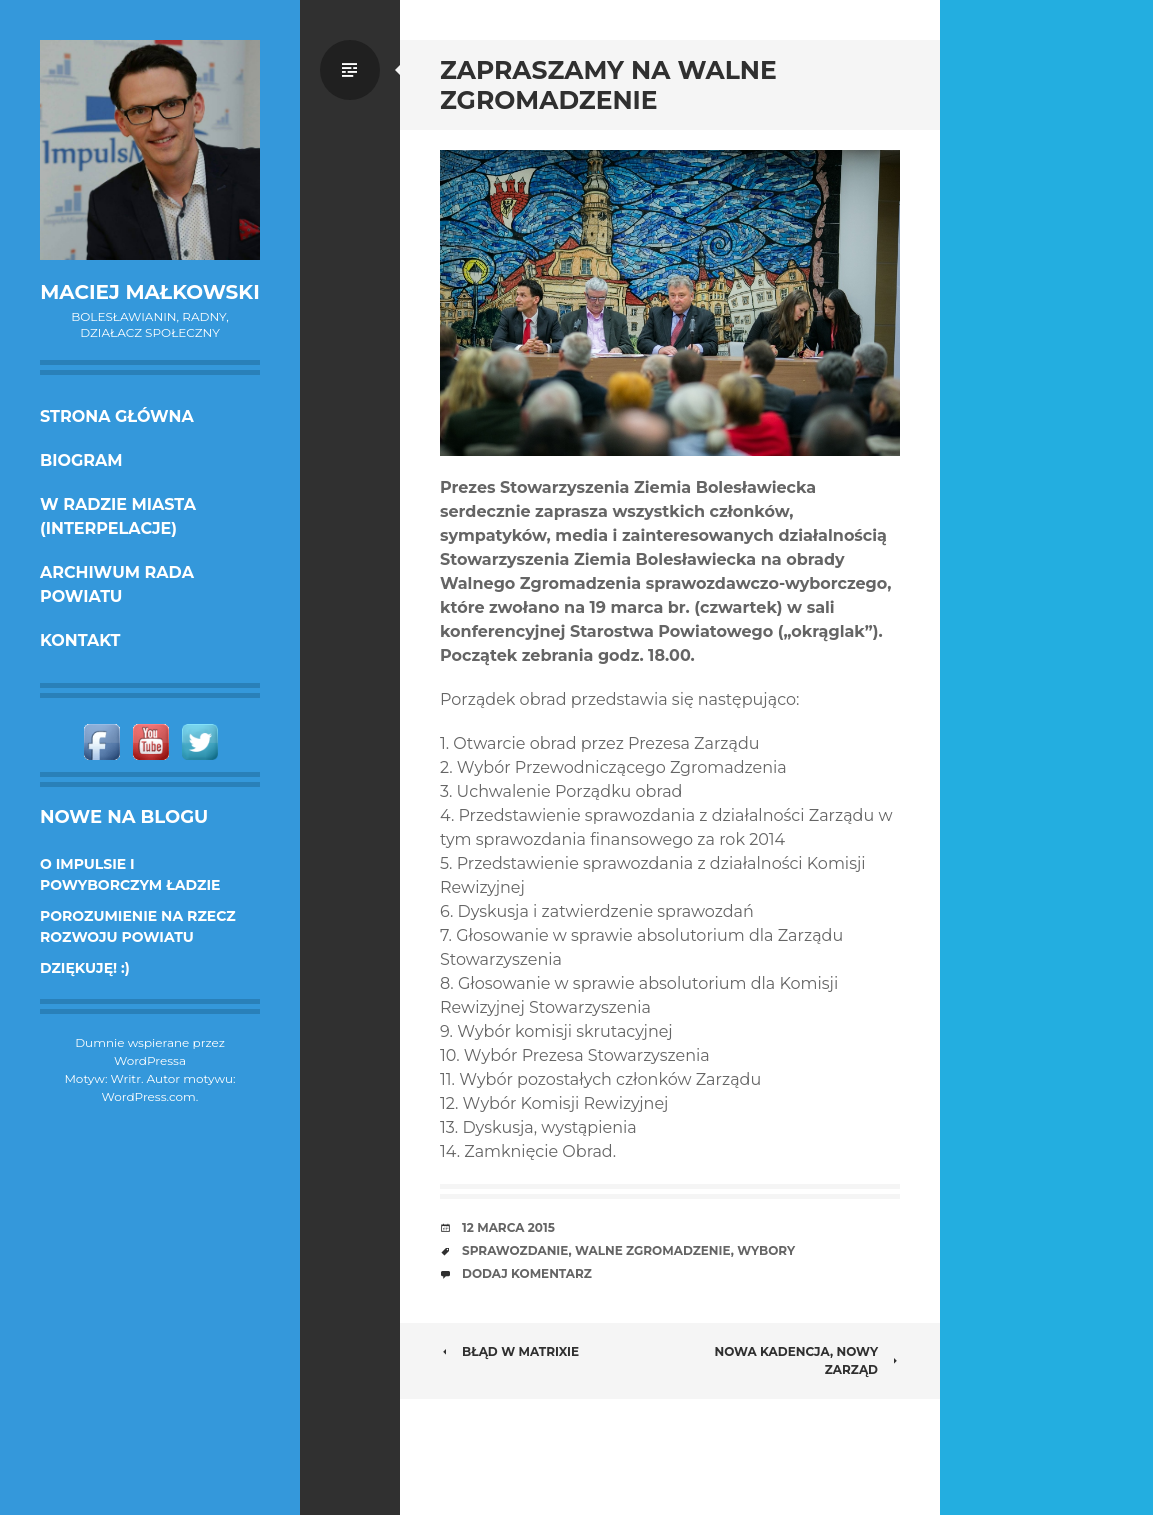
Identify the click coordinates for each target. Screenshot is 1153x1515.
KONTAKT (80, 640)
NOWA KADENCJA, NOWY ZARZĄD (807, 1360)
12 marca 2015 (508, 1227)
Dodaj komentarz (527, 1273)
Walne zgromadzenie (653, 1250)
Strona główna (117, 416)
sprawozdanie (515, 1250)
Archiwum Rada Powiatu (117, 584)
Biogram (81, 460)
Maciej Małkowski (149, 292)
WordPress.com (149, 1096)
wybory (766, 1250)
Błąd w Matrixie (509, 1351)
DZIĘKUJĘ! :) (85, 968)
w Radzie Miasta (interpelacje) (118, 516)
